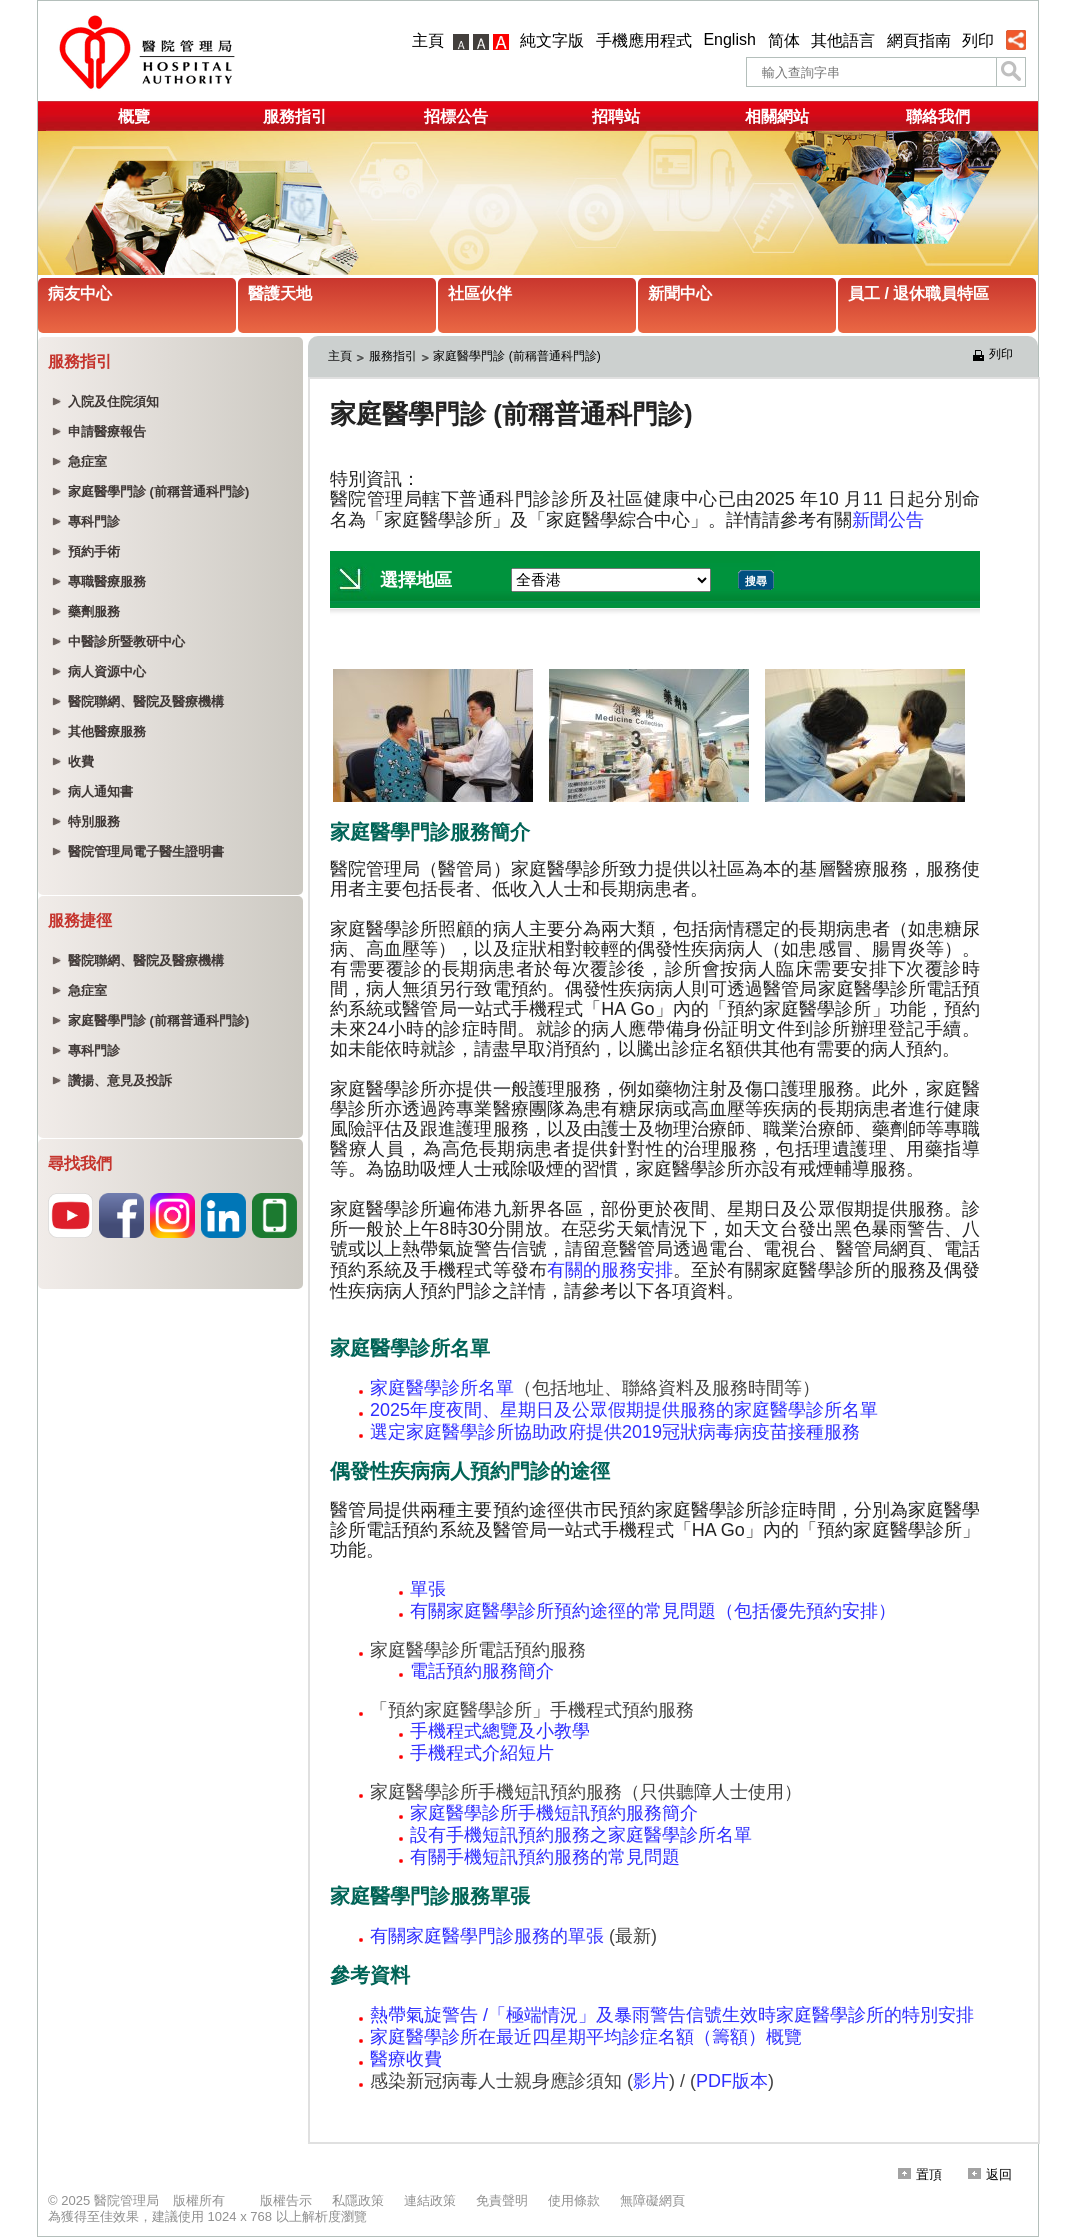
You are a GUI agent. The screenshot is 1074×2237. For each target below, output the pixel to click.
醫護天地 (280, 293)
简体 (784, 40)
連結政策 (430, 2200)
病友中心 (80, 293)
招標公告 (456, 116)
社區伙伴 (480, 293)
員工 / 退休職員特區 (918, 293)
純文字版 (552, 40)
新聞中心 (680, 293)
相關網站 (777, 116)
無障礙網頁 (652, 2200)
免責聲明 (502, 2200)
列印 (978, 40)
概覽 (134, 116)
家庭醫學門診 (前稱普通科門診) (516, 356)
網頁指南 (919, 40)
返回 (990, 2174)
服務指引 (295, 116)
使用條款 (574, 2200)
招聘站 (616, 116)
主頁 (428, 40)
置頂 (920, 2174)
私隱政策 (358, 2200)
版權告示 (286, 2200)
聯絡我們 (938, 116)
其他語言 (843, 40)
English (729, 39)
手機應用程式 (644, 40)
